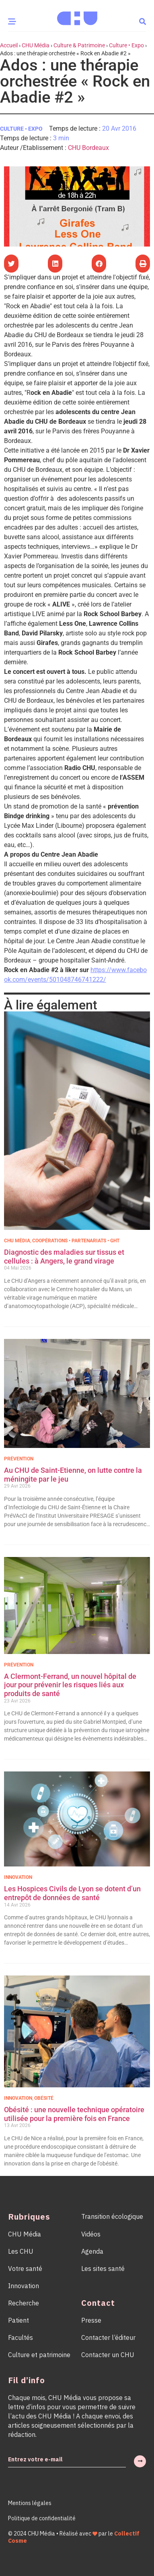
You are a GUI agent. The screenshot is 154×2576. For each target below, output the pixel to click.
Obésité (43, 2098)
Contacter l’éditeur (108, 2337)
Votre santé (25, 2269)
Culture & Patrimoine (79, 45)
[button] (143, 21)
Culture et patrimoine (39, 2355)
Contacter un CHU (107, 2355)
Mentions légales (29, 2503)
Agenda (92, 2251)
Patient (18, 2320)
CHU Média (35, 45)
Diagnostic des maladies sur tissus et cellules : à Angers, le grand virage (64, 1256)
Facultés (20, 2337)
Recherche (23, 2303)
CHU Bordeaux (88, 148)
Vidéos (91, 2234)
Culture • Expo (126, 45)
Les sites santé (103, 2269)
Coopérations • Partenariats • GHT (75, 1241)
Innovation (18, 1877)
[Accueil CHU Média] (77, 15)
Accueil (9, 45)
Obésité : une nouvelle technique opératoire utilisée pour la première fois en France (74, 2114)
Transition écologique (112, 2216)
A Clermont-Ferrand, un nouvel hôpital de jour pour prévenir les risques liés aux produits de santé (70, 1685)
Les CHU (20, 2251)
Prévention (18, 1459)
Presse (91, 2320)
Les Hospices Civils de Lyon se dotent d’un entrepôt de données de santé (72, 1893)
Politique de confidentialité (42, 2518)
